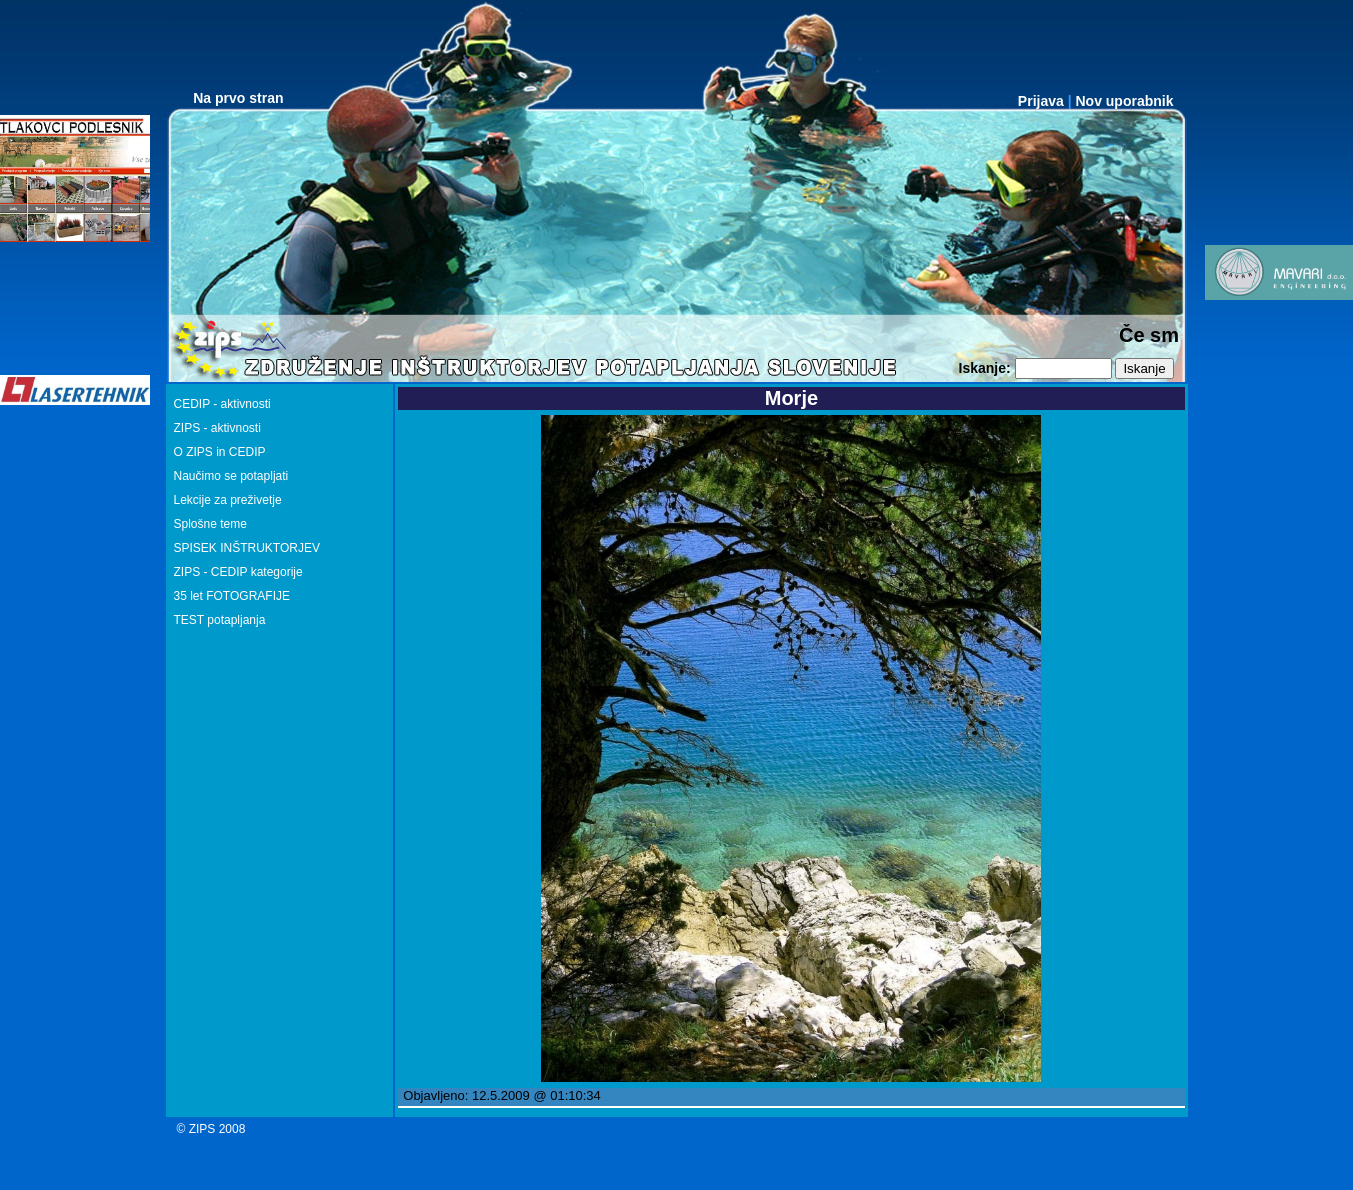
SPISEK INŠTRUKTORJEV (247, 548)
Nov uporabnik (1124, 101)
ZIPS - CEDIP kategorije (238, 572)
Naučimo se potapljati (231, 476)
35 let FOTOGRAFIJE (232, 596)
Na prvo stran (238, 98)
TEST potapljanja (220, 620)
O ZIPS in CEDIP (220, 452)
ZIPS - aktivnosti (217, 428)
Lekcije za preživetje (228, 500)
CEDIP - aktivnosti (222, 404)
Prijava (1041, 101)
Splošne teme (210, 524)
